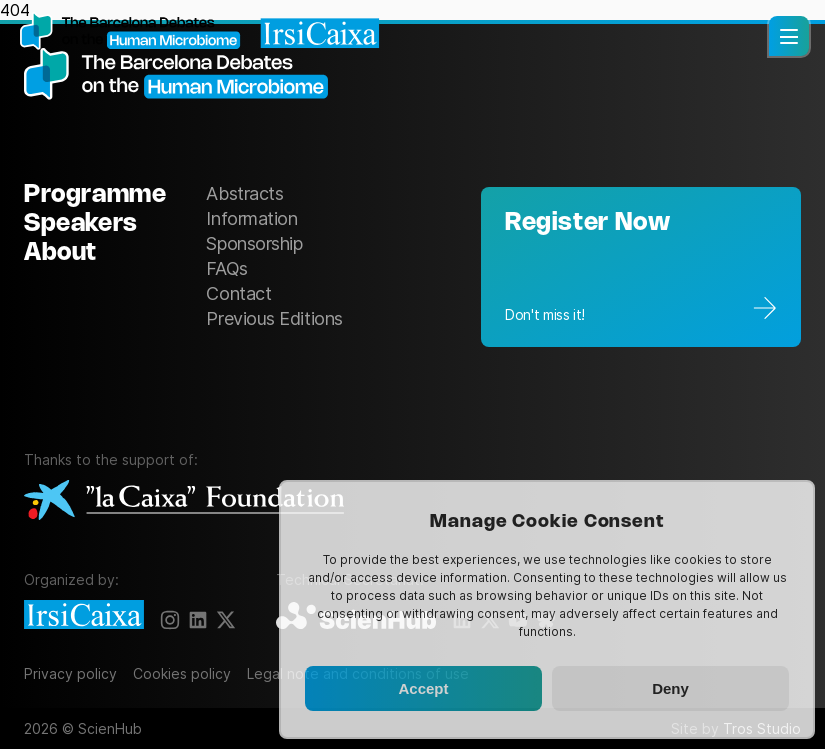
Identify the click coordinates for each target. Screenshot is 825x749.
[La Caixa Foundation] (184, 501)
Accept (423, 688)
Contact (238, 293)
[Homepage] (200, 33)
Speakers (81, 224)
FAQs (226, 268)
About (60, 253)
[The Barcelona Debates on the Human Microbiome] (184, 75)
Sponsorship (254, 243)
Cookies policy (182, 673)
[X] (226, 620)
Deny (670, 688)
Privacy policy (70, 673)
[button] (789, 36)
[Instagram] (170, 620)
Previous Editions (274, 318)
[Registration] (641, 267)
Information (251, 218)
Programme (95, 195)
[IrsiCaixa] (84, 616)
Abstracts (244, 193)
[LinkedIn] (198, 620)
